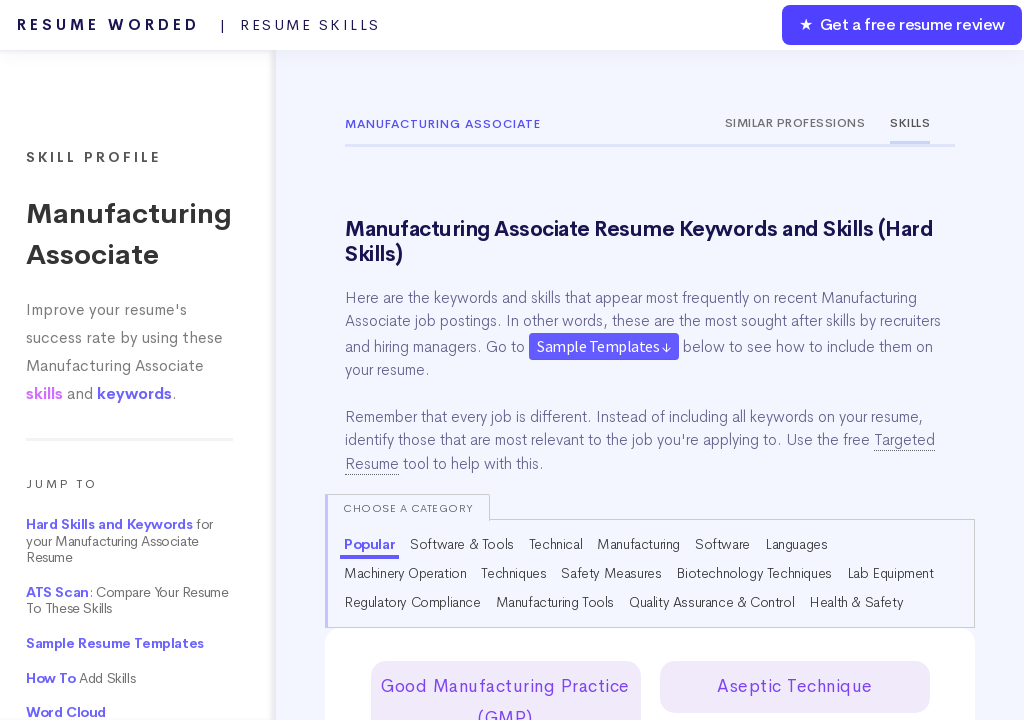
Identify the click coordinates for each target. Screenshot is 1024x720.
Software (722, 544)
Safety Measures (611, 573)
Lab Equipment (890, 573)
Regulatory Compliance (412, 602)
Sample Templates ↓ (604, 346)
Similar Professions (795, 123)
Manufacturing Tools (555, 602)
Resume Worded (199, 25)
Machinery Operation (405, 573)
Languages (796, 544)
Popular (369, 544)
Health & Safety (856, 602)
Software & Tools (462, 544)
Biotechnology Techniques (753, 573)
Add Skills (80, 678)
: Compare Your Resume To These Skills (127, 601)
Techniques (513, 573)
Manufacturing (638, 544)
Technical (555, 544)
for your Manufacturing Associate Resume (119, 541)
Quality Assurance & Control (711, 602)
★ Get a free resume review (902, 24)
